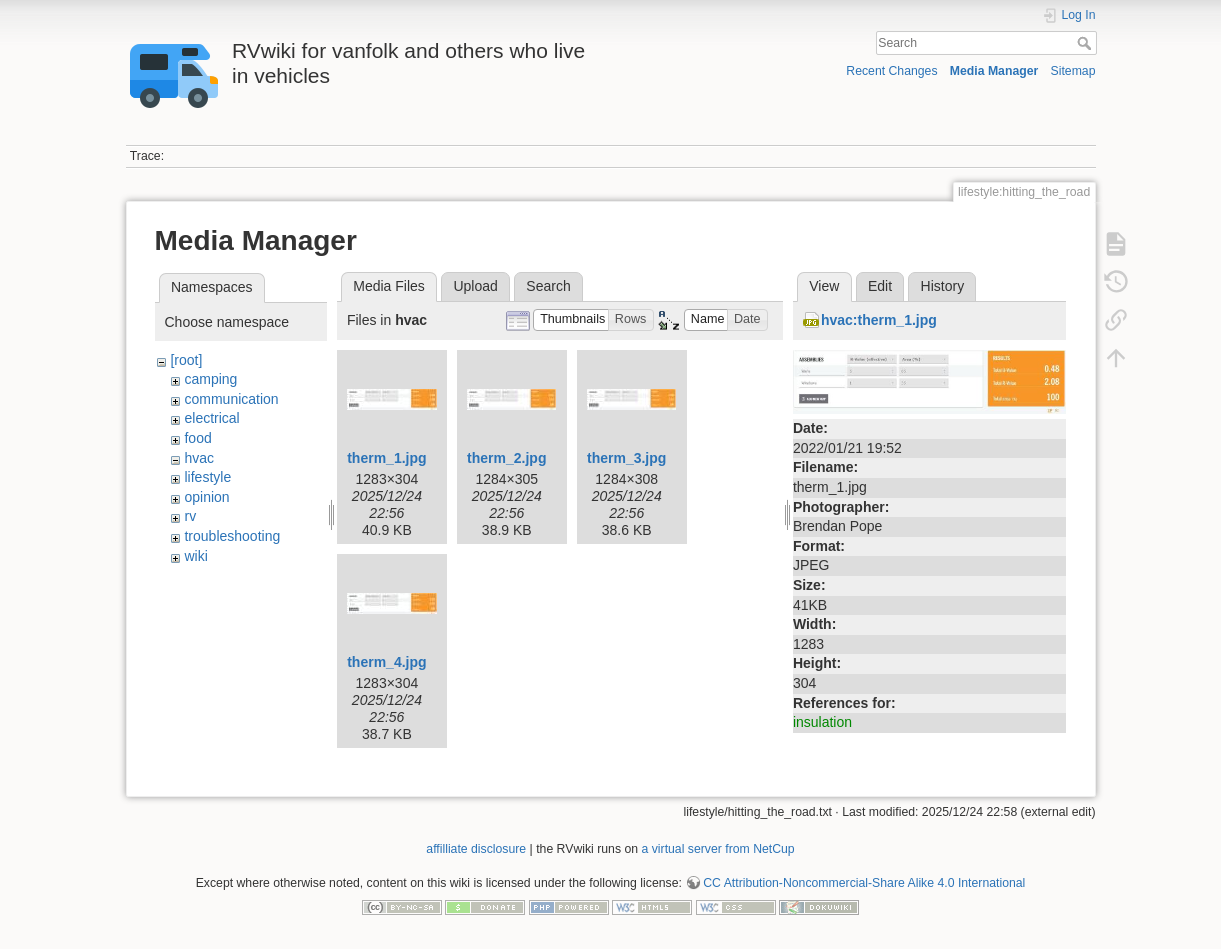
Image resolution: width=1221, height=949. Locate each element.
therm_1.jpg (386, 458)
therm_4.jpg (386, 662)
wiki (195, 556)
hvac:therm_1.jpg (879, 320)
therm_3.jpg (626, 458)
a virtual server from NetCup (718, 849)
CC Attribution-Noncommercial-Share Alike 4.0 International (864, 883)
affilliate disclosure (476, 849)
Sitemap (1073, 71)
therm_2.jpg (506, 458)
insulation (822, 722)
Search (1086, 43)
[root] (186, 360)
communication (231, 399)
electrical (211, 418)
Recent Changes (891, 71)
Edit (880, 286)
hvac (199, 458)
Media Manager (994, 71)
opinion (206, 497)
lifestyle (207, 477)
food (197, 438)
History (943, 286)
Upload (475, 286)
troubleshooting (232, 536)
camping (210, 379)
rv (190, 516)
